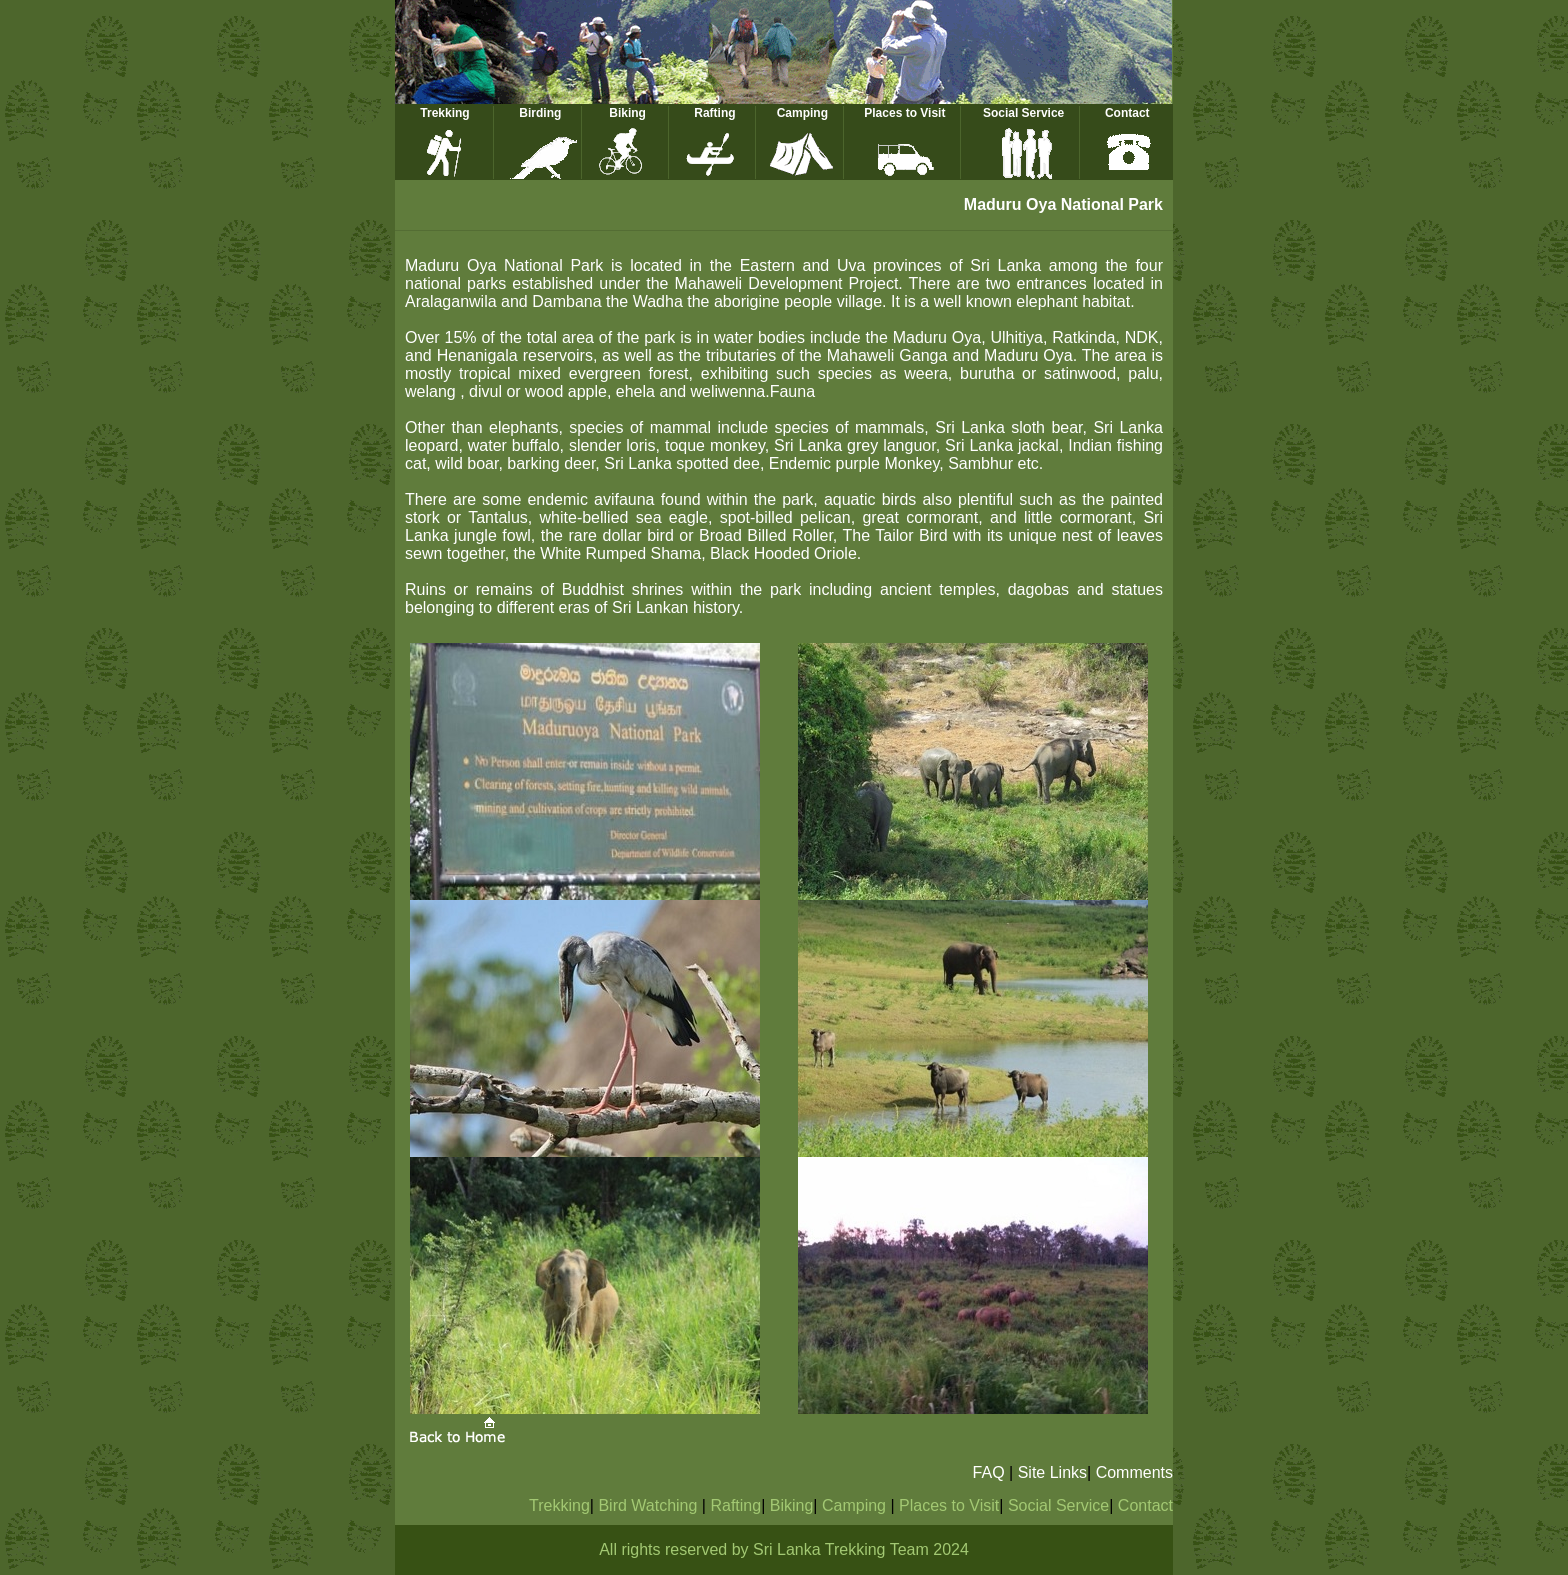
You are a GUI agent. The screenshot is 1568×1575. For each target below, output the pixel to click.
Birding (540, 113)
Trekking (444, 113)
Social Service (1023, 113)
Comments (1134, 1472)
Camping (802, 113)
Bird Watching (649, 1505)
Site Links (1052, 1472)
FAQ (989, 1472)
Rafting (714, 113)
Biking (627, 113)
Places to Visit (904, 113)
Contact (1127, 113)
